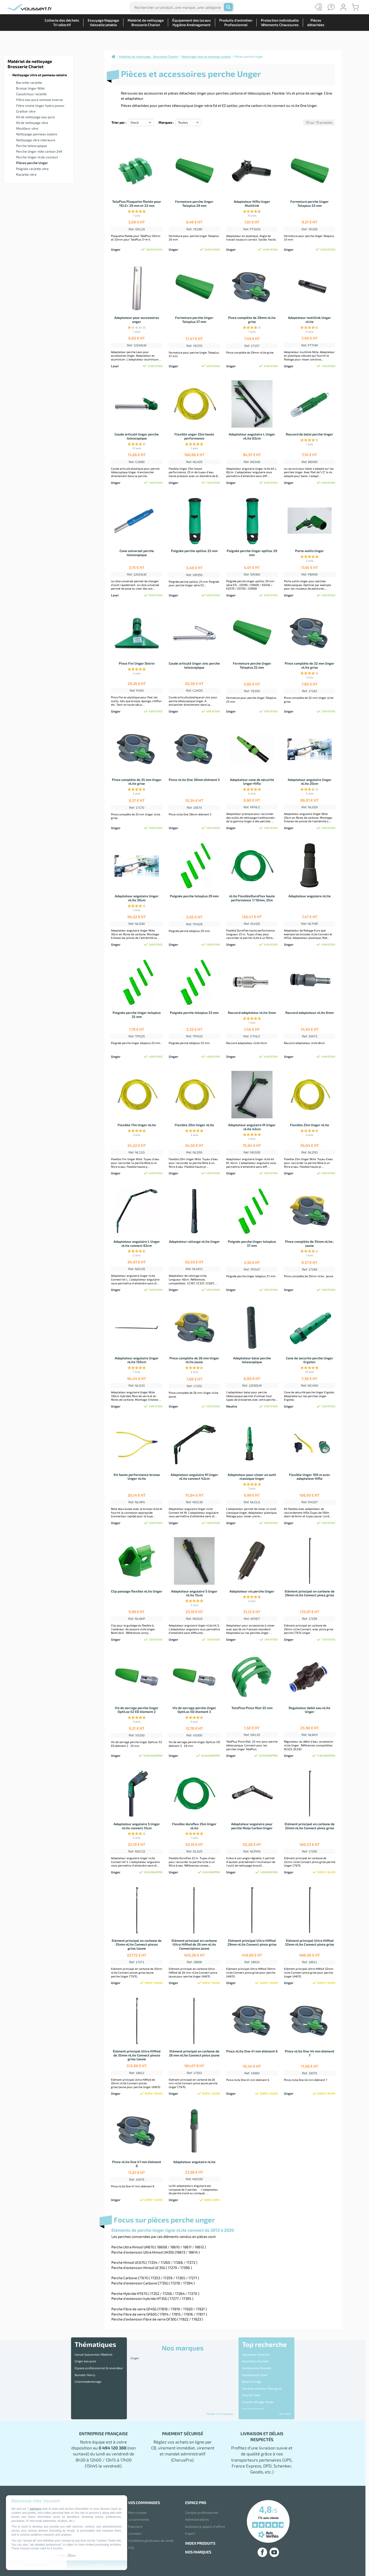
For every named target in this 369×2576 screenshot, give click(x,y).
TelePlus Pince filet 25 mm (252, 1708)
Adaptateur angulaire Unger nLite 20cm (309, 782)
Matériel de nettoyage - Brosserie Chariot (148, 56)
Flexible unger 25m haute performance (194, 436)
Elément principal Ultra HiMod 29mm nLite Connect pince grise (252, 1942)
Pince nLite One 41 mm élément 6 (252, 2051)
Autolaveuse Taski (255, 2368)
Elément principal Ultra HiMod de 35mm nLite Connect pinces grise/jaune (136, 2055)
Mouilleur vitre (27, 128)
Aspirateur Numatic (255, 2358)
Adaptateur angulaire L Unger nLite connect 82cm (137, 1243)
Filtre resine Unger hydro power (40, 106)
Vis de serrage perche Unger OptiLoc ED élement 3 (194, 1710)
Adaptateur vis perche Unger (252, 1591)
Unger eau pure (85, 2358)
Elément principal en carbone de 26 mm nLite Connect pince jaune (194, 2053)
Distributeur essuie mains (260, 2408)
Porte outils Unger (309, 551)
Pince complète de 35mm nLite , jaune (309, 1243)
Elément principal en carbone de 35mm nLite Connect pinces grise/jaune (137, 1944)
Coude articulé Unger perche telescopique (137, 436)
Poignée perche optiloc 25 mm (194, 551)
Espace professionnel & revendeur (99, 2363)
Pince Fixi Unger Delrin (136, 663)
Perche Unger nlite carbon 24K (39, 151)
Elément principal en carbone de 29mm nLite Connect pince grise (310, 1593)
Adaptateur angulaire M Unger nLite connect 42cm (194, 1477)
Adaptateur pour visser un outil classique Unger (252, 1477)
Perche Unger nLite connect (37, 157)
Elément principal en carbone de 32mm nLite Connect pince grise (310, 1826)
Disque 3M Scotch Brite (258, 2403)
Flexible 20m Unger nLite (194, 1125)
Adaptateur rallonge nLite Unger (194, 1241)
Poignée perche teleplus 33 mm (194, 1013)
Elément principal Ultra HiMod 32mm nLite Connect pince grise (309, 1942)
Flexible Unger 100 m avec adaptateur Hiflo (309, 1477)
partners (35, 2508)
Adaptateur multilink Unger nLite (309, 320)
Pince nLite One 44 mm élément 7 (309, 2053)
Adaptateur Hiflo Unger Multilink (252, 203)
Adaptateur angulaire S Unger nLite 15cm (194, 1593)
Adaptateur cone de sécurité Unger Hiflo (252, 782)
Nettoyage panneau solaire (36, 134)
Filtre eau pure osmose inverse (39, 100)
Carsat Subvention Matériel (93, 2353)
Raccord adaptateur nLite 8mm (309, 1013)
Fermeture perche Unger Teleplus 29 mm (194, 203)
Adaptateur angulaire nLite (309, 896)
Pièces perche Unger (32, 163)
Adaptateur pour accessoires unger (136, 320)
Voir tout (285, 2413)
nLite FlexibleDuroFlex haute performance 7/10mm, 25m (252, 898)
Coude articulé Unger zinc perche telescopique (194, 665)
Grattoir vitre (26, 111)
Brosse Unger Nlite (30, 88)
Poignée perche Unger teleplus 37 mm (252, 1243)
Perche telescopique (31, 146)
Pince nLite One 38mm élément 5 (194, 780)
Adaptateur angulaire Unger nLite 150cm (136, 1360)
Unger (134, 2357)
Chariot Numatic (253, 2393)
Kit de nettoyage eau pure (35, 117)
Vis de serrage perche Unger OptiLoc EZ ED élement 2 (136, 1710)
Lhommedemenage (88, 2373)
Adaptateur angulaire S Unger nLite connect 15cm (137, 1826)
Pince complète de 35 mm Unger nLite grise (137, 782)
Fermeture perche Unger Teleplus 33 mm (309, 203)
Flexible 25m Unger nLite (309, 1125)
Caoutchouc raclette (31, 94)
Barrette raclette (29, 82)
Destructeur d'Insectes (258, 2398)
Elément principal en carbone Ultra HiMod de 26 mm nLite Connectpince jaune (194, 1944)
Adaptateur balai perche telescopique (252, 1360)
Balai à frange (251, 2373)
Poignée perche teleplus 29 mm (194, 896)
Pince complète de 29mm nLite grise (252, 320)
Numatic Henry (85, 2368)
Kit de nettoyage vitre (32, 123)
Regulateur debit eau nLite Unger (309, 1710)
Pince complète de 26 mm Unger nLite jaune (194, 1360)
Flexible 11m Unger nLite (137, 1125)
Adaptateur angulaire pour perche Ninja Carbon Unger (252, 1826)
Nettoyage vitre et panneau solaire (39, 75)
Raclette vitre (26, 174)
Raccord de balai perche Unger (309, 434)
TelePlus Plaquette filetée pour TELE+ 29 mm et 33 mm (136, 203)
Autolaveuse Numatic (257, 2363)
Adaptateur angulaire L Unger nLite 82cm (252, 436)
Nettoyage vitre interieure (35, 140)
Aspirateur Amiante (255, 2353)
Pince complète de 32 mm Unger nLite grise (309, 665)
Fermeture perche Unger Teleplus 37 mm (194, 320)
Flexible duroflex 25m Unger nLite (194, 1826)
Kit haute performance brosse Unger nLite (137, 1477)
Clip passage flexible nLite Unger (136, 1591)
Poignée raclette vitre (32, 169)
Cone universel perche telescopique (137, 553)
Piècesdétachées (314, 39)
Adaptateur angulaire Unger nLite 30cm (136, 898)
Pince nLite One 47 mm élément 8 (136, 2164)
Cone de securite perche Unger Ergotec (309, 1360)
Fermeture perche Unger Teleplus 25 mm (252, 665)
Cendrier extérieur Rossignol (262, 2378)
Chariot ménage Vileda (257, 2388)
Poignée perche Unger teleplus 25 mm (137, 1015)
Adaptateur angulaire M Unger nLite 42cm (252, 1127)
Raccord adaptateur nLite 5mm (252, 1013)
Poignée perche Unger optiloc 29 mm (252, 553)
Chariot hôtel (251, 2383)
